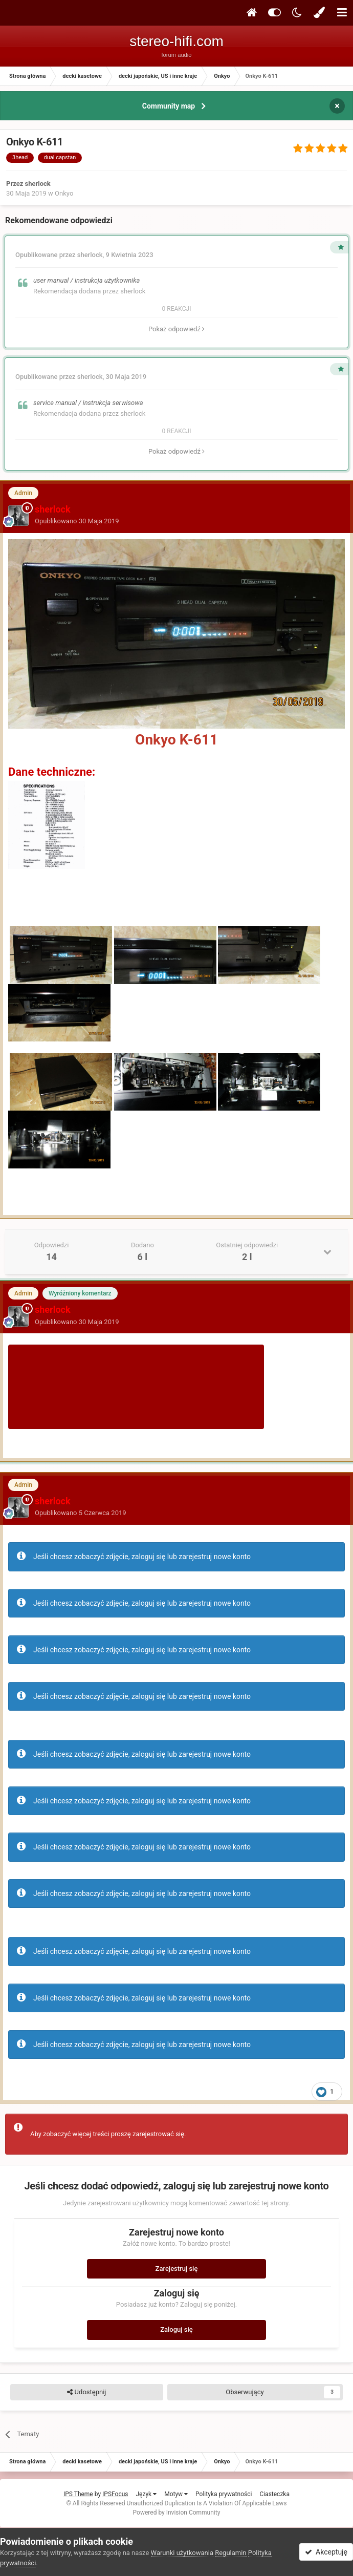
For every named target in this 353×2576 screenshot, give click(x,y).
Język (146, 2494)
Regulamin (230, 2553)
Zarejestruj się (177, 2268)
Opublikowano (77, 521)
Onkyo (64, 193)
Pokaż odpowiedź (176, 329)
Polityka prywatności (223, 2494)
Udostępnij (86, 2392)
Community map (168, 106)
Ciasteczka (274, 2494)
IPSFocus (115, 2494)
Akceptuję (326, 2552)
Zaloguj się (176, 2329)
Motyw (176, 2494)
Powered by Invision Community (176, 2512)
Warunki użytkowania (182, 2553)
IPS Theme (78, 2494)
